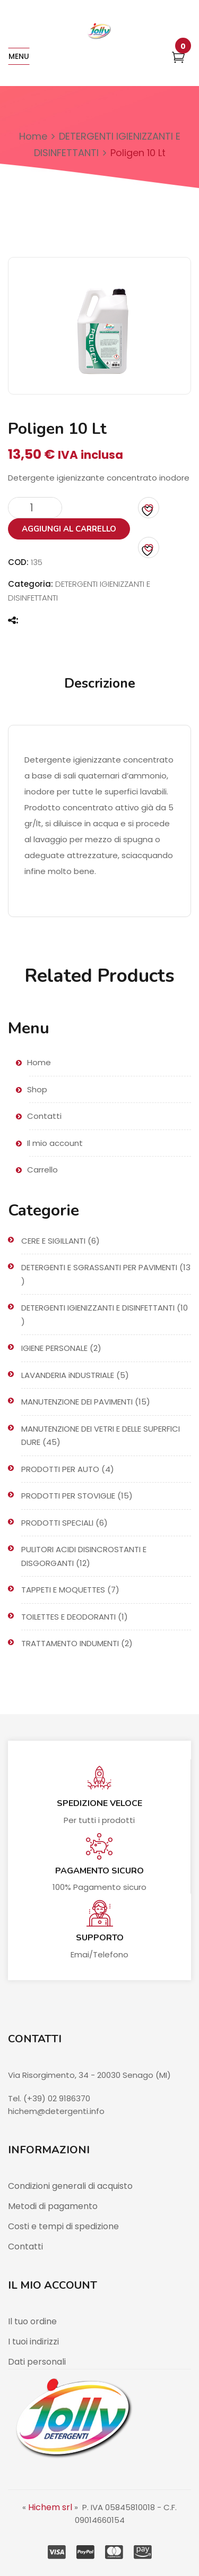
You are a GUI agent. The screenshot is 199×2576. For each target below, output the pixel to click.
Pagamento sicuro (99, 1871)
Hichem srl (50, 2507)
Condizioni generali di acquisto (70, 2186)
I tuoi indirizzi (33, 2341)
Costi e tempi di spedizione (63, 2226)
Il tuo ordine (32, 2321)
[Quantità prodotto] (35, 508)
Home (33, 136)
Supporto (100, 1938)
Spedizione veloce (99, 1803)
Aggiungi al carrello (69, 529)
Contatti (25, 2246)
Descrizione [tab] (99, 683)
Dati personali (37, 2362)
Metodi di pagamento (53, 2206)
